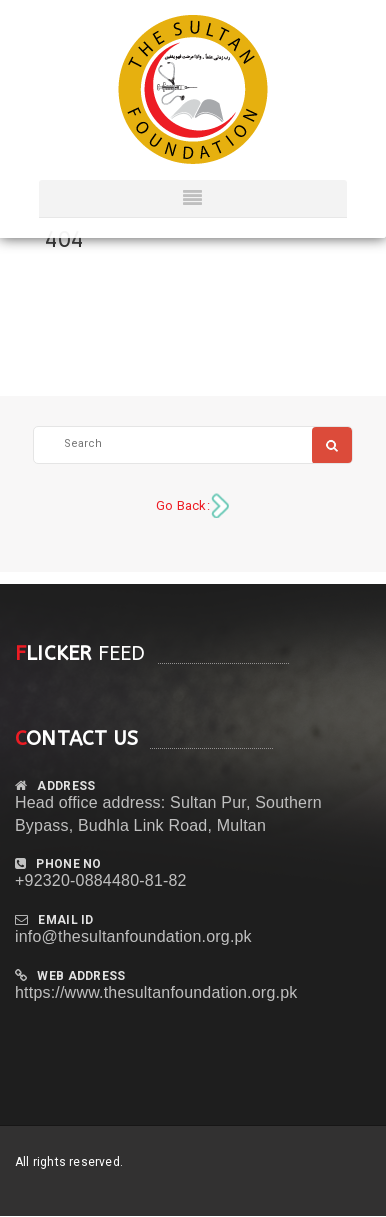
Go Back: (183, 505)
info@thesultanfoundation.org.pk (133, 936)
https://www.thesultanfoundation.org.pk (156, 992)
